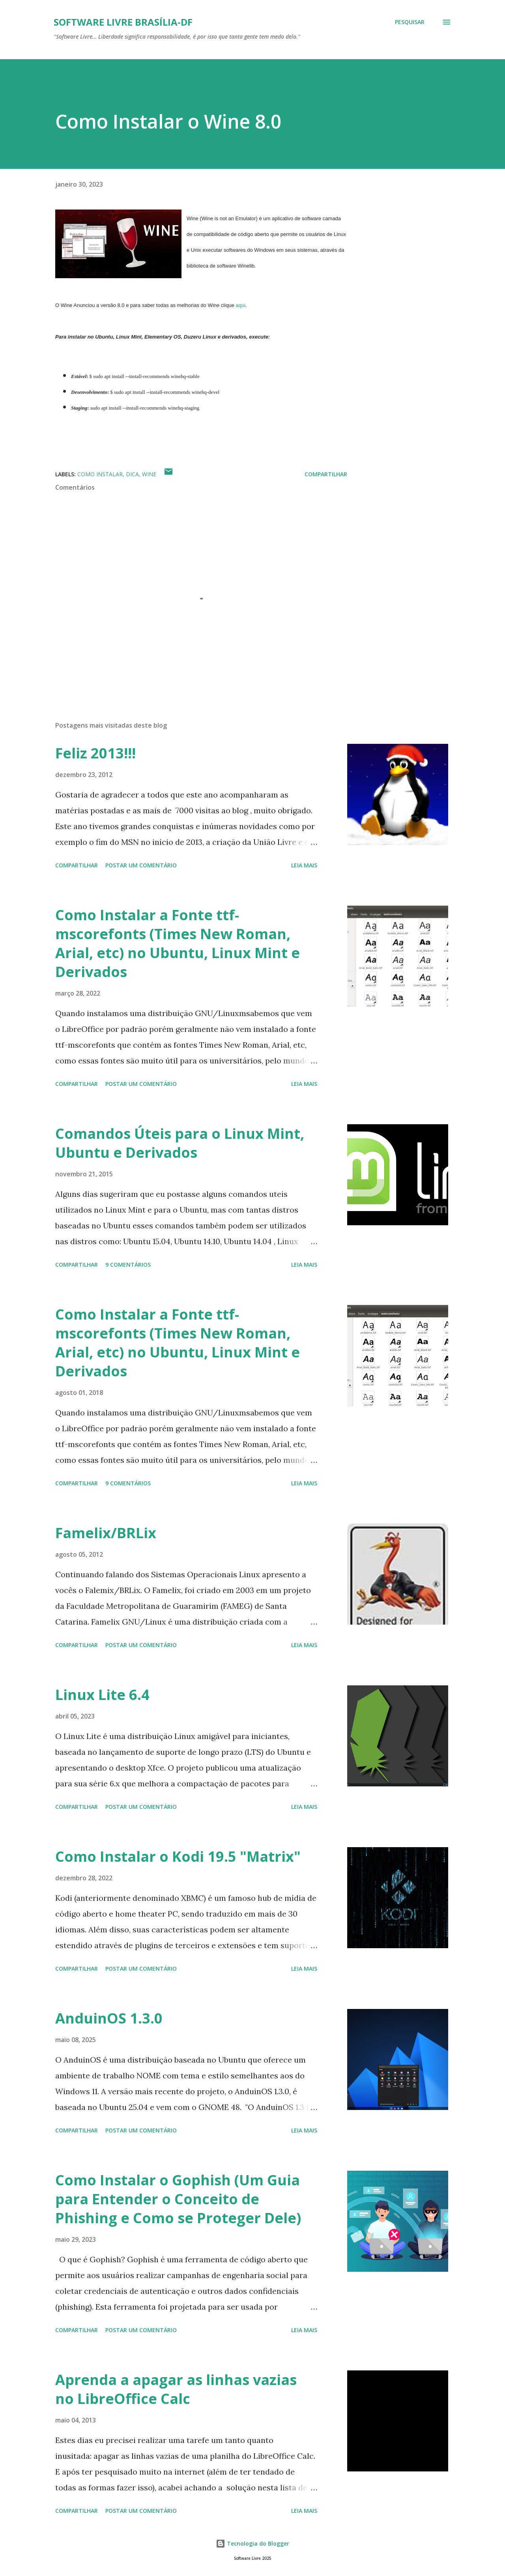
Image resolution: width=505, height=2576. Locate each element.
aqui (240, 305)
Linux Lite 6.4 (102, 1694)
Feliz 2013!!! (95, 753)
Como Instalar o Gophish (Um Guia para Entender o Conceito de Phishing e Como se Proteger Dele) (178, 2199)
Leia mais (304, 865)
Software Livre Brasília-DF (123, 21)
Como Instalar (100, 474)
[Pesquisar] (410, 22)
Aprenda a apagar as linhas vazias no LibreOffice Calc (176, 2389)
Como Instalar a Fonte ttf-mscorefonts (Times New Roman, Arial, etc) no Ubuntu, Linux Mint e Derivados (177, 943)
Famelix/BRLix (105, 1533)
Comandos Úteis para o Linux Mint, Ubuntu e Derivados (179, 1143)
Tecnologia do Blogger (252, 2543)
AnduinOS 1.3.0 (109, 2018)
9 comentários (128, 1264)
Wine (149, 474)
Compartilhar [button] (326, 474)
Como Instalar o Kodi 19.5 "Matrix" (178, 1856)
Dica (132, 474)
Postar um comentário (141, 865)
